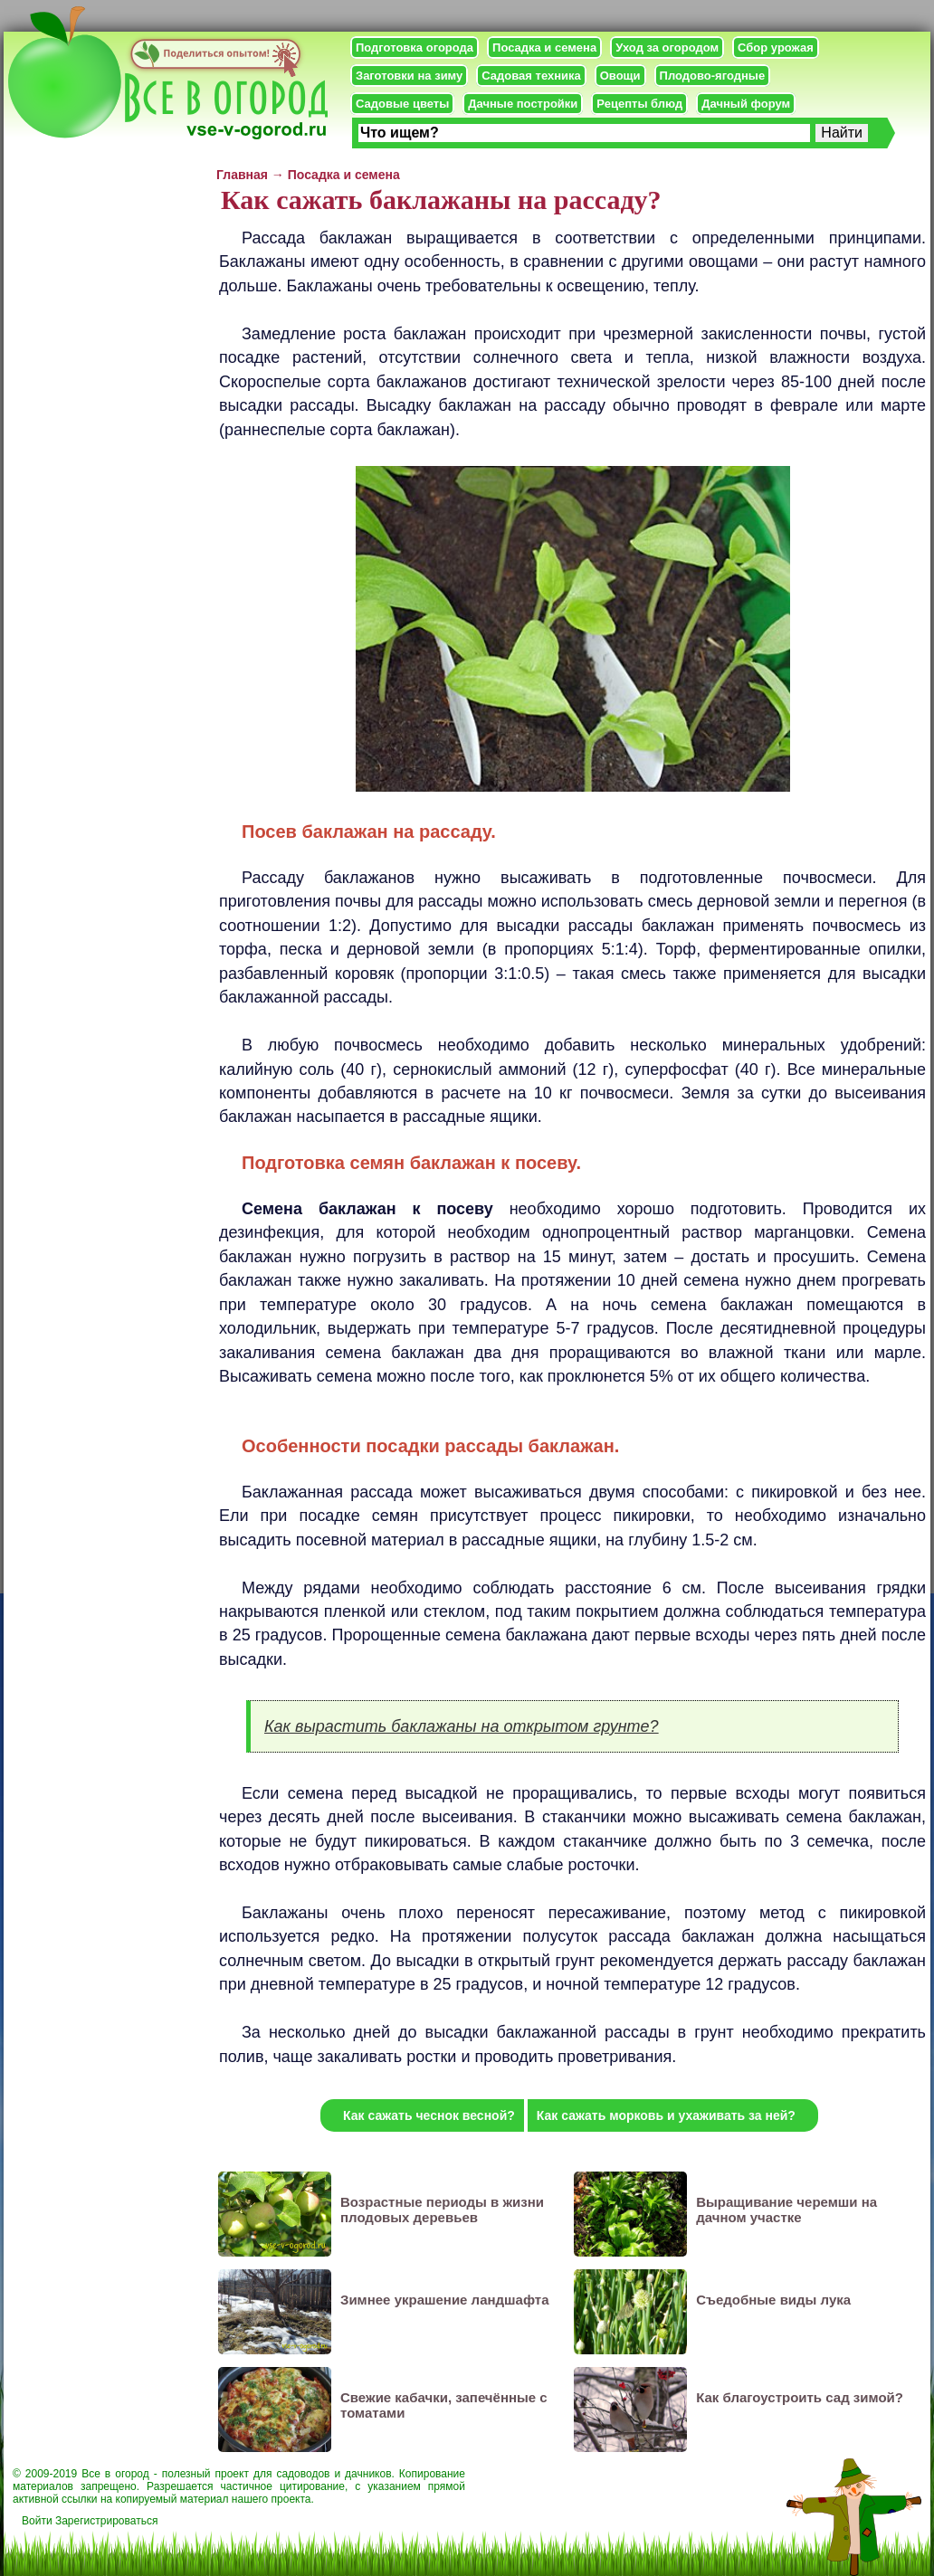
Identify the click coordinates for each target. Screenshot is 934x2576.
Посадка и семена (544, 47)
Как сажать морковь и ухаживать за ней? (666, 2115)
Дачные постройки (522, 103)
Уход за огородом (667, 47)
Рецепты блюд (639, 103)
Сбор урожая (776, 47)
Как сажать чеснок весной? (429, 2115)
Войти (37, 2520)
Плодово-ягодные (713, 75)
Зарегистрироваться (106, 2520)
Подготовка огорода (414, 47)
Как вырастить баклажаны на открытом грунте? (461, 1726)
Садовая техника (530, 75)
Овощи (620, 75)
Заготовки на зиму (409, 75)
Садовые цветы (402, 103)
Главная (242, 174)
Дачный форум (745, 103)
